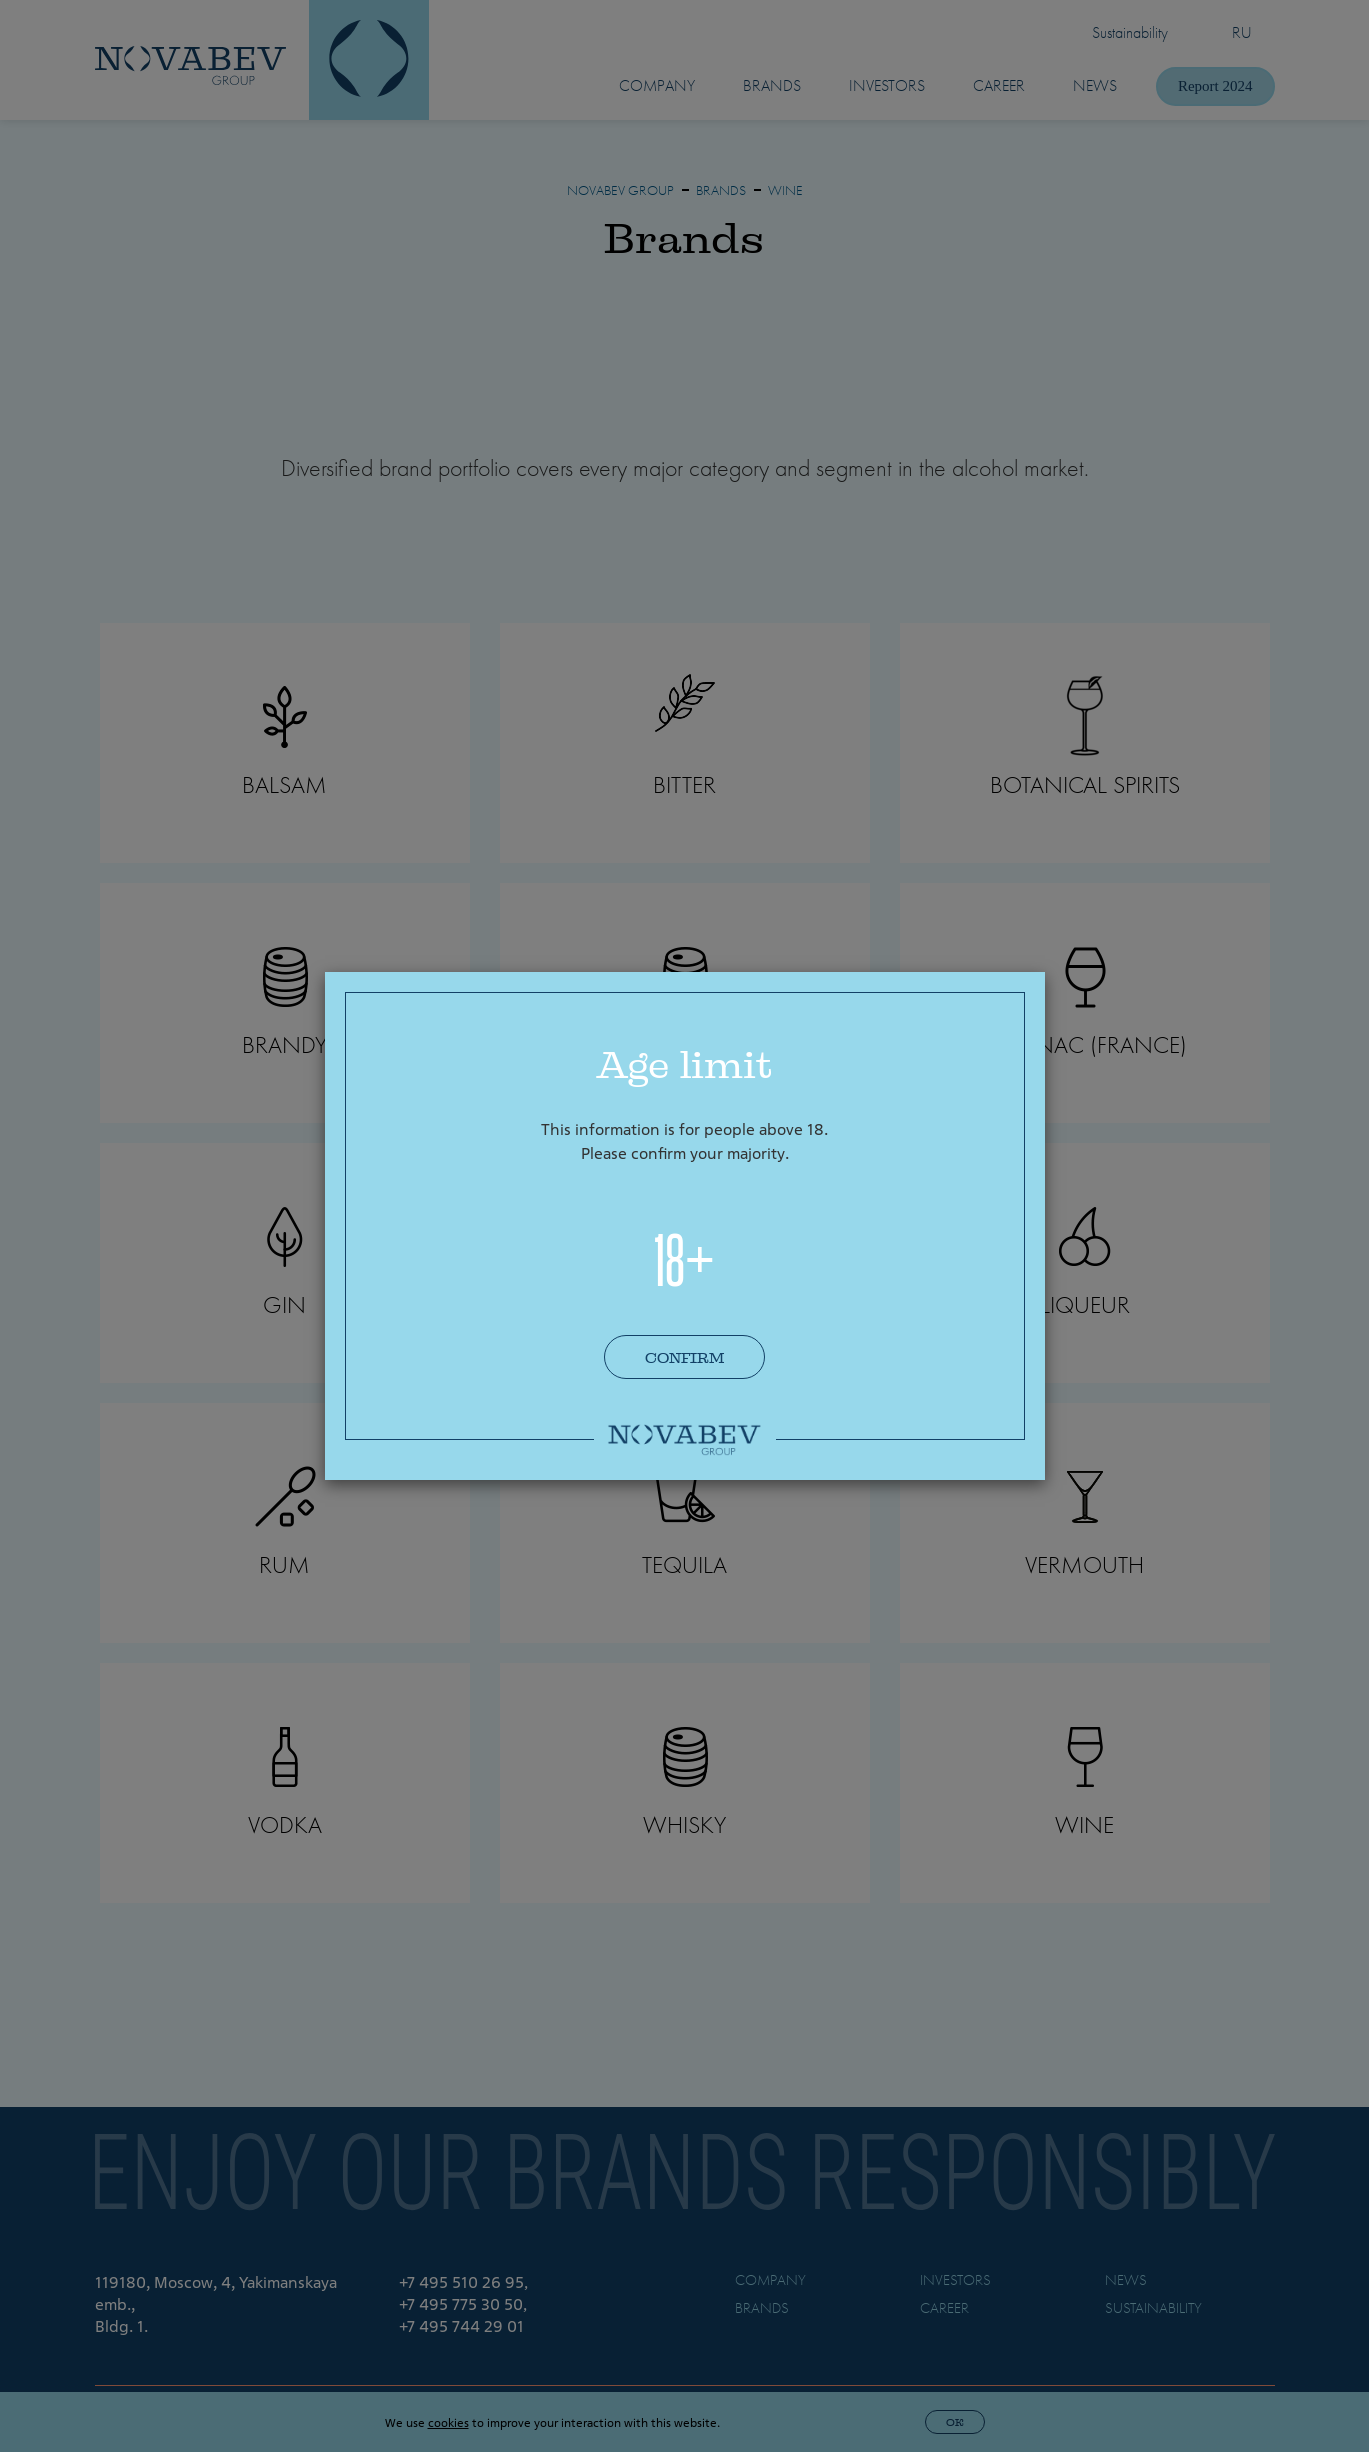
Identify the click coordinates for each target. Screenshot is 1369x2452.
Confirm (684, 1358)
